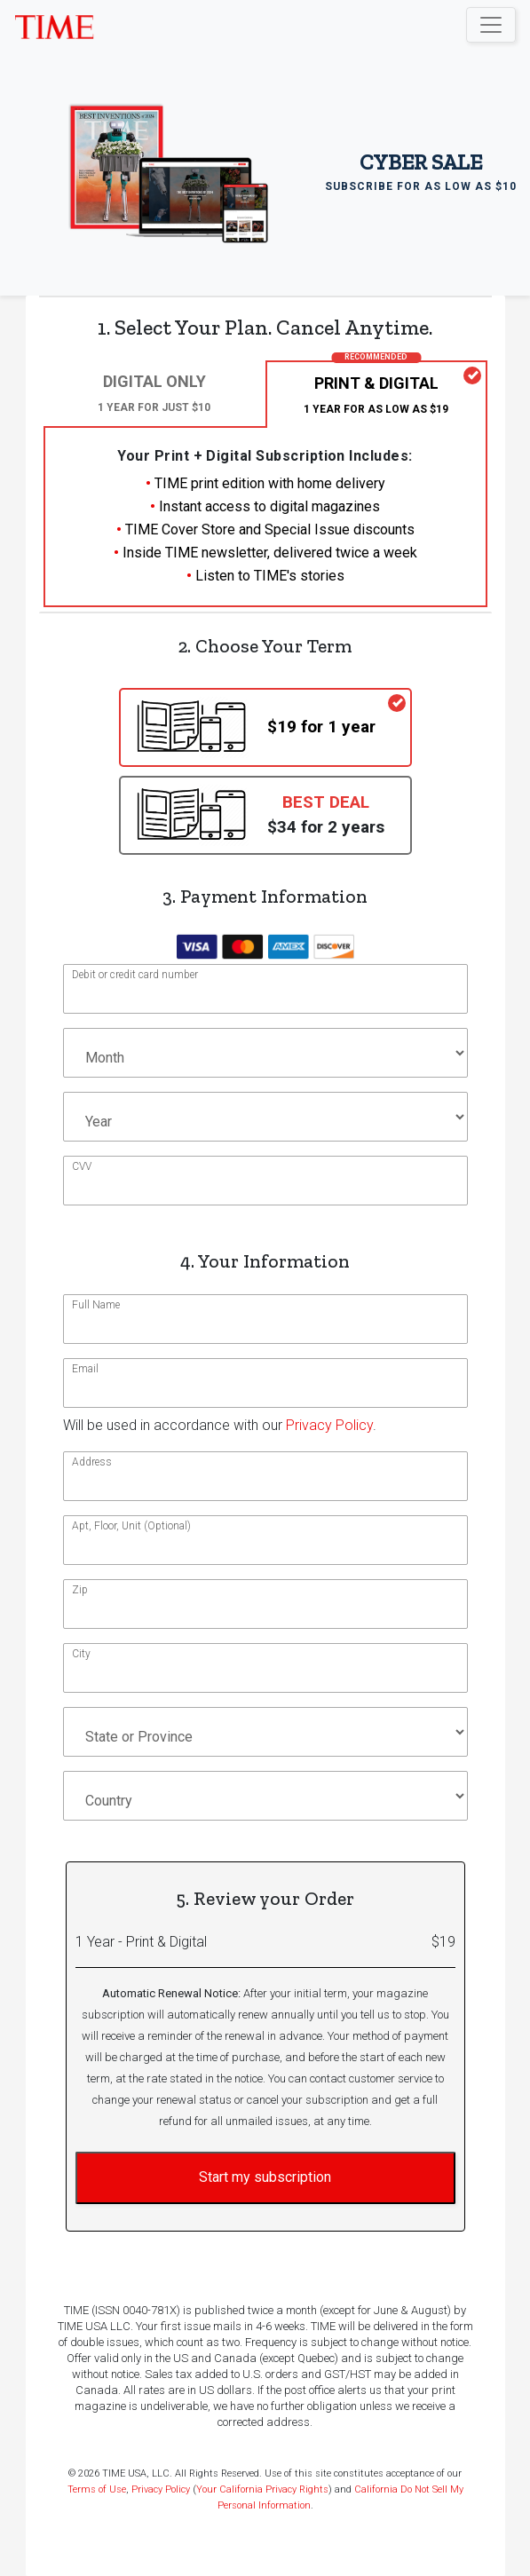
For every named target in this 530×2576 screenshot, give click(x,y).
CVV (81, 1166)
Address (92, 1462)
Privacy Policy (329, 1425)
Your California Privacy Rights (262, 2489)
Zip (80, 1590)
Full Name (96, 1305)
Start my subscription (265, 2177)
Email (85, 1369)
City (81, 1654)
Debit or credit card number (135, 974)
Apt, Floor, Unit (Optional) (131, 1526)
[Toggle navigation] (491, 25)
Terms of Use (96, 2489)
